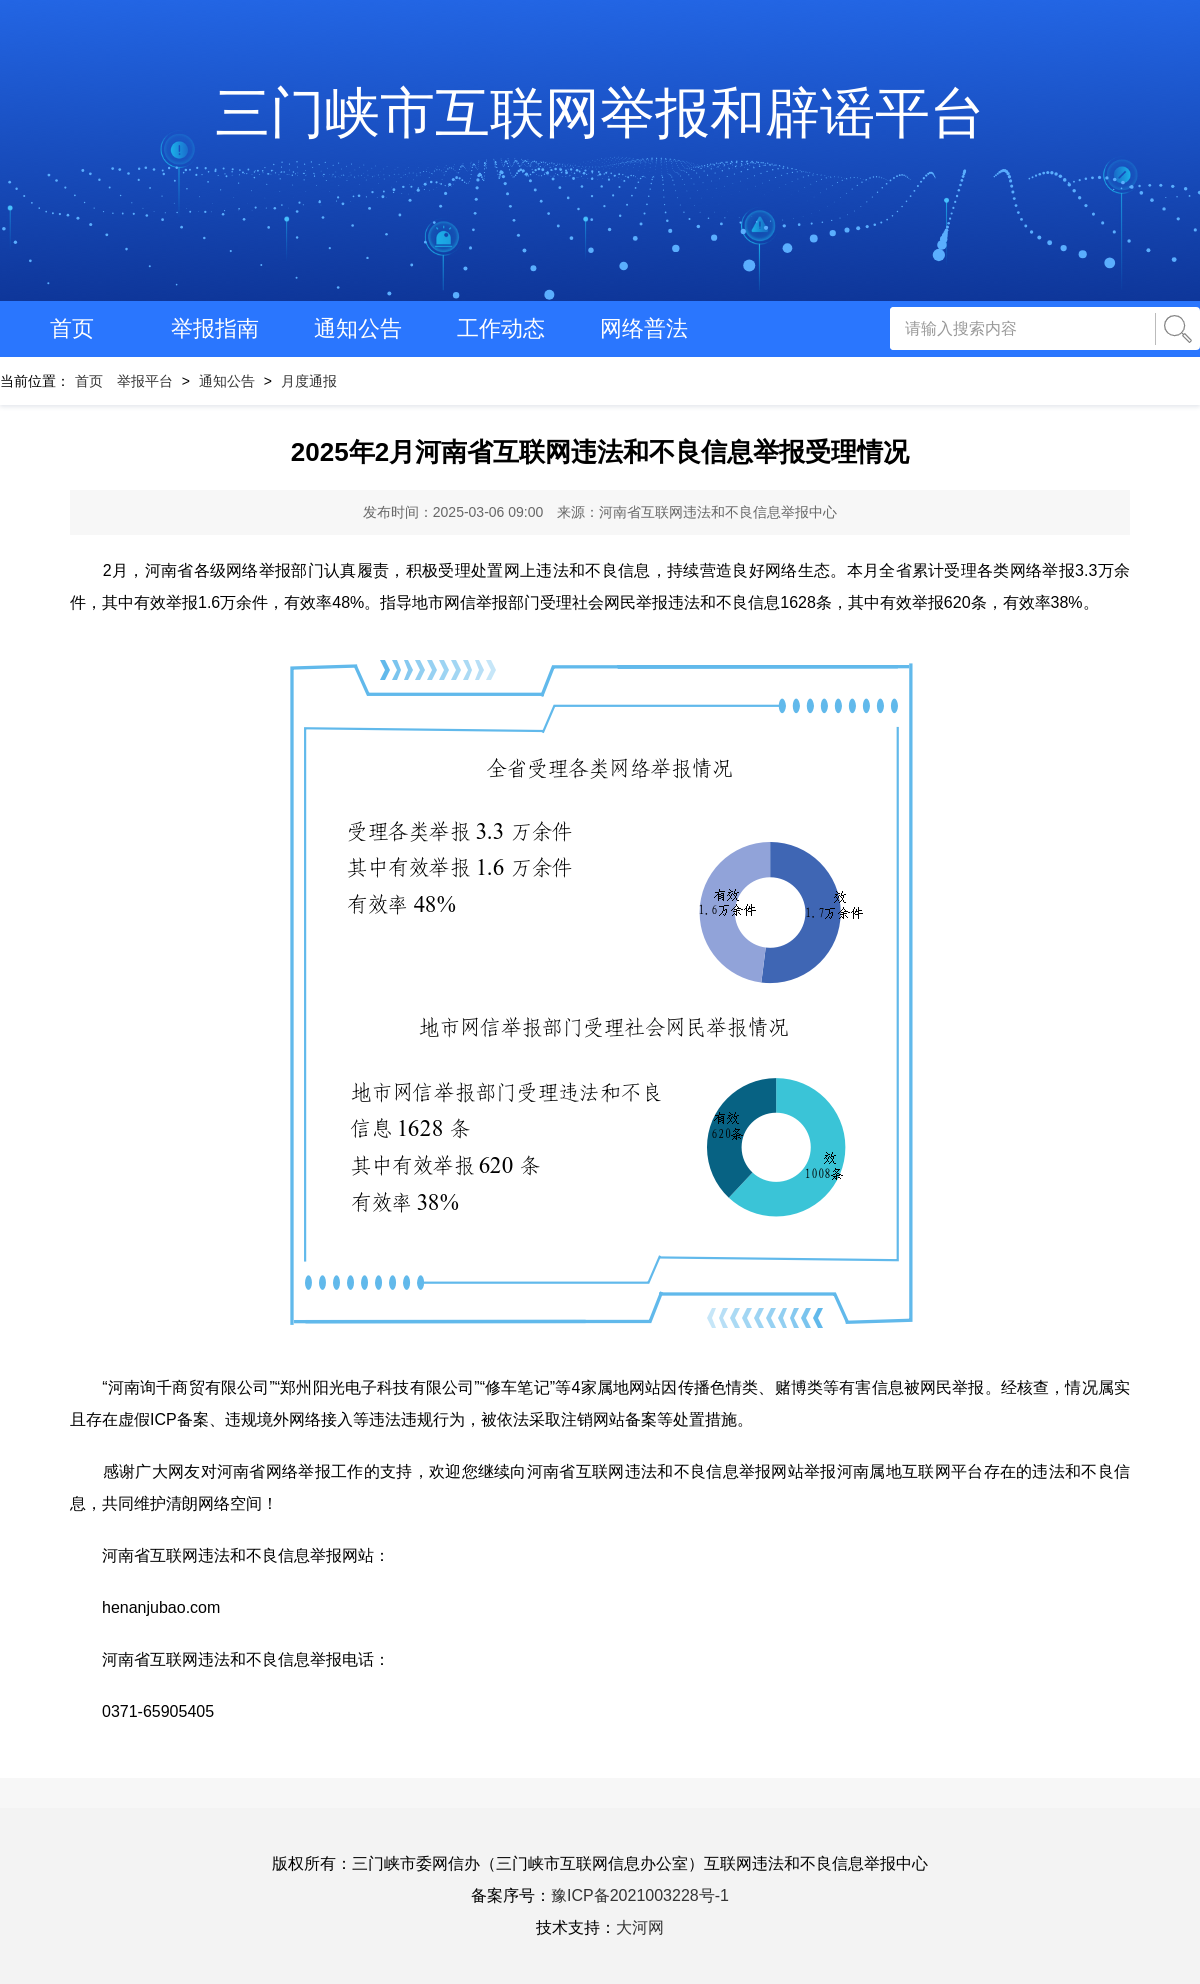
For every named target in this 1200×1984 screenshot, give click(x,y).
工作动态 (501, 328)
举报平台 (145, 381)
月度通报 (309, 381)
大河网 (640, 1927)
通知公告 (358, 328)
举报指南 (215, 328)
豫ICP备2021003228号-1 (640, 1895)
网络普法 (644, 328)
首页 (72, 328)
